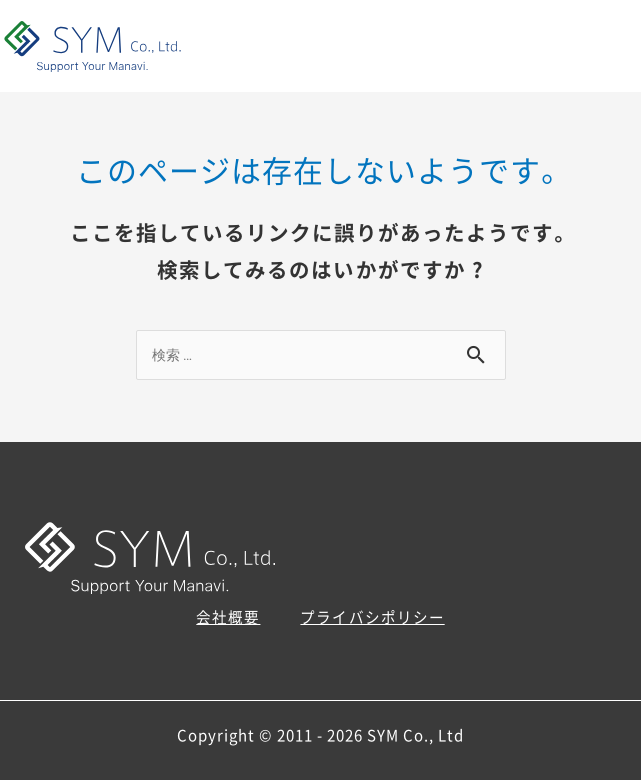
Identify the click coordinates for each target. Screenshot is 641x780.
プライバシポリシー (372, 617)
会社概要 (228, 617)
